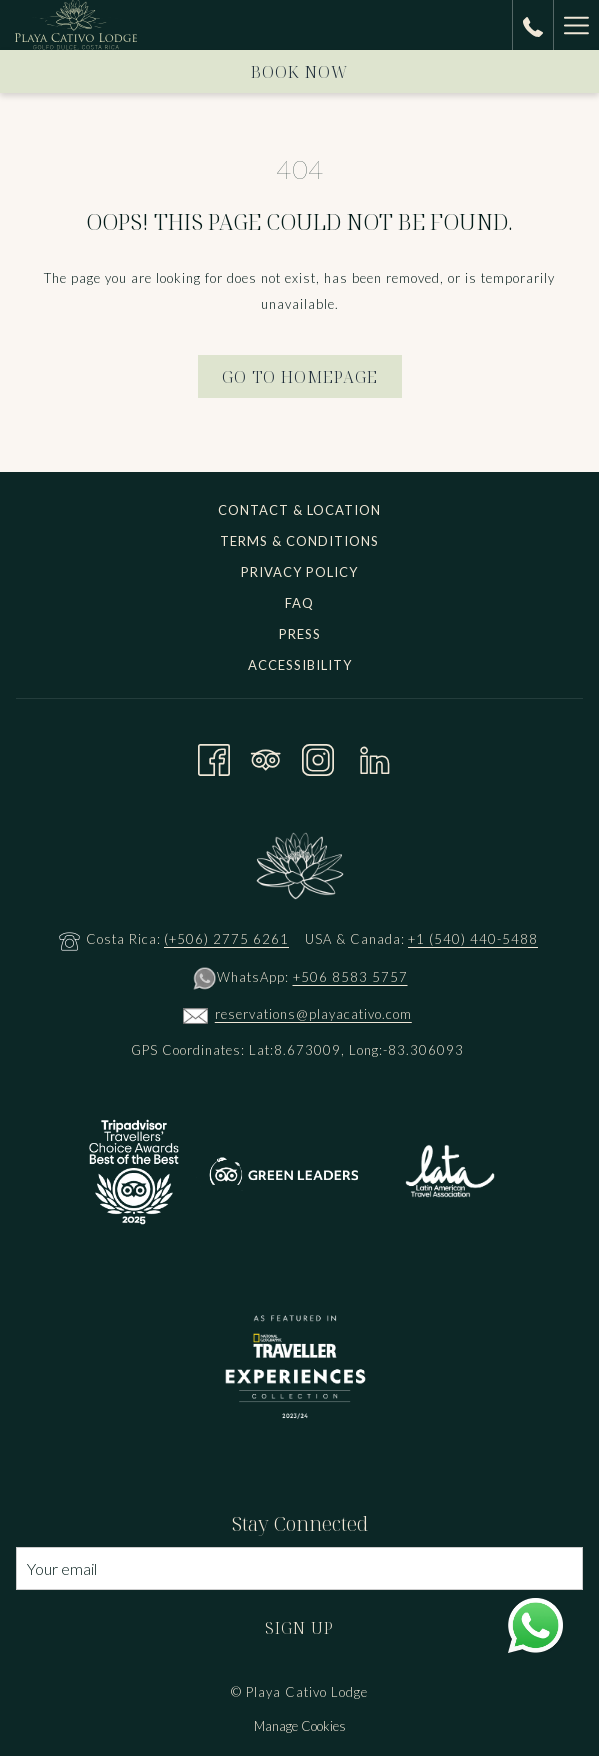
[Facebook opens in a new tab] (214, 756)
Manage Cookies (300, 1726)
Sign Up (299, 1628)
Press (300, 634)
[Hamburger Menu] (576, 25)
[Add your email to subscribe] (299, 1568)
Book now (300, 72)
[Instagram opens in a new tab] (318, 756)
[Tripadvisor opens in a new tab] (266, 756)
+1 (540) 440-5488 (473, 939)
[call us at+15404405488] (533, 24)
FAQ (299, 603)
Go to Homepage (300, 377)
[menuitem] (299, 512)
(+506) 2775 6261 (226, 939)
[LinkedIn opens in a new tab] (375, 756)
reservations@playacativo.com (313, 1014)
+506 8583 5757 (350, 977)
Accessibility (300, 665)
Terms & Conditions (299, 541)
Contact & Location (299, 510)
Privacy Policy (299, 572)
